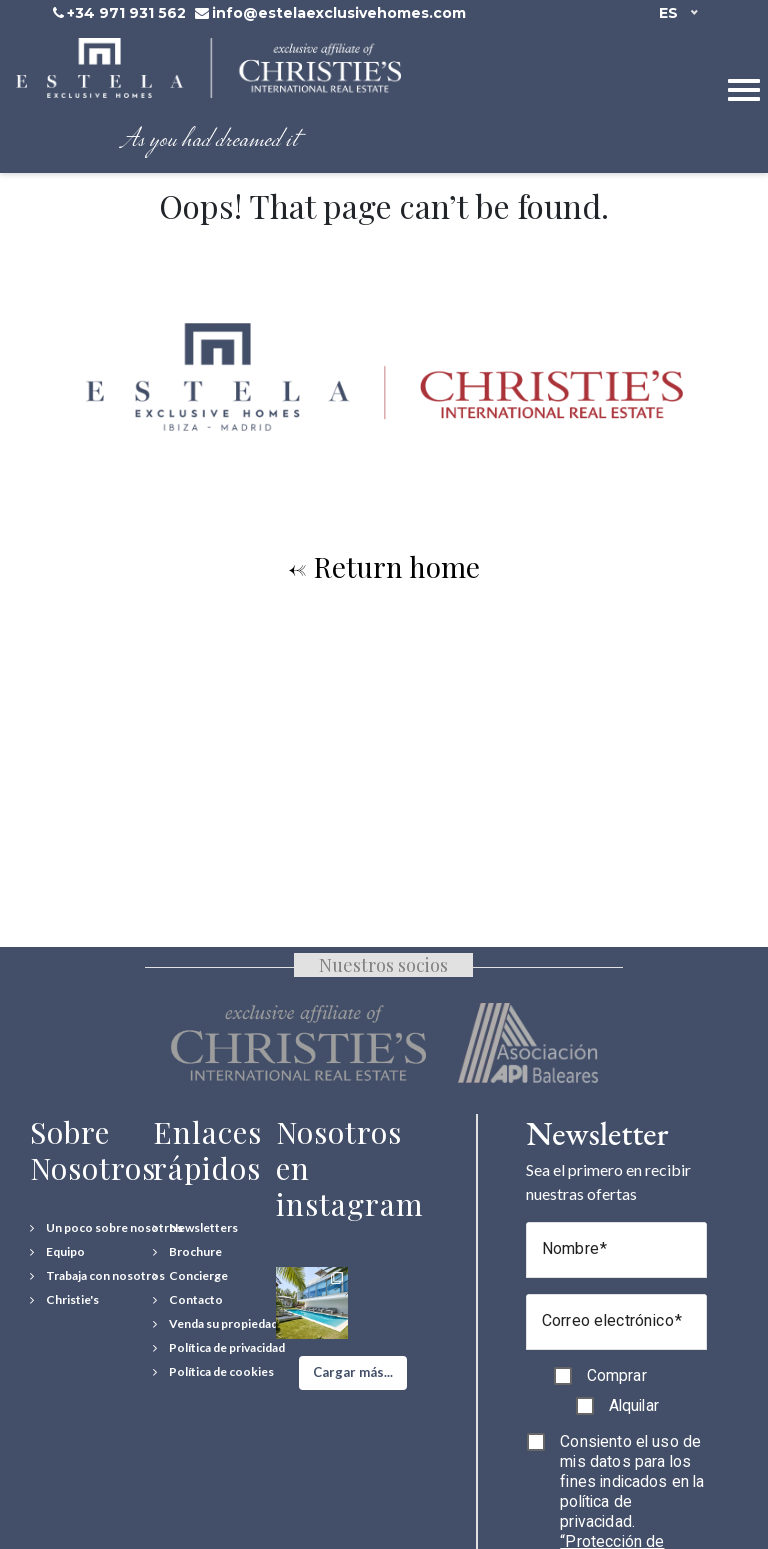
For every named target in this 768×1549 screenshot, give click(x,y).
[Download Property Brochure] (187, 1252)
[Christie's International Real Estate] (64, 1300)
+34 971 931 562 (126, 13)
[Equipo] (57, 1252)
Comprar (617, 1375)
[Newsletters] (195, 1228)
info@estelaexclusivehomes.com (339, 13)
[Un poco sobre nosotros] (106, 1228)
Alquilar (634, 1405)
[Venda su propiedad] (215, 1324)
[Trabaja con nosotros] (97, 1276)
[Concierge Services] (190, 1276)
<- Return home (384, 566)
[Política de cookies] (213, 1372)
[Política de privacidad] (219, 1348)
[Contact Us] (188, 1300)
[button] (353, 1373)
